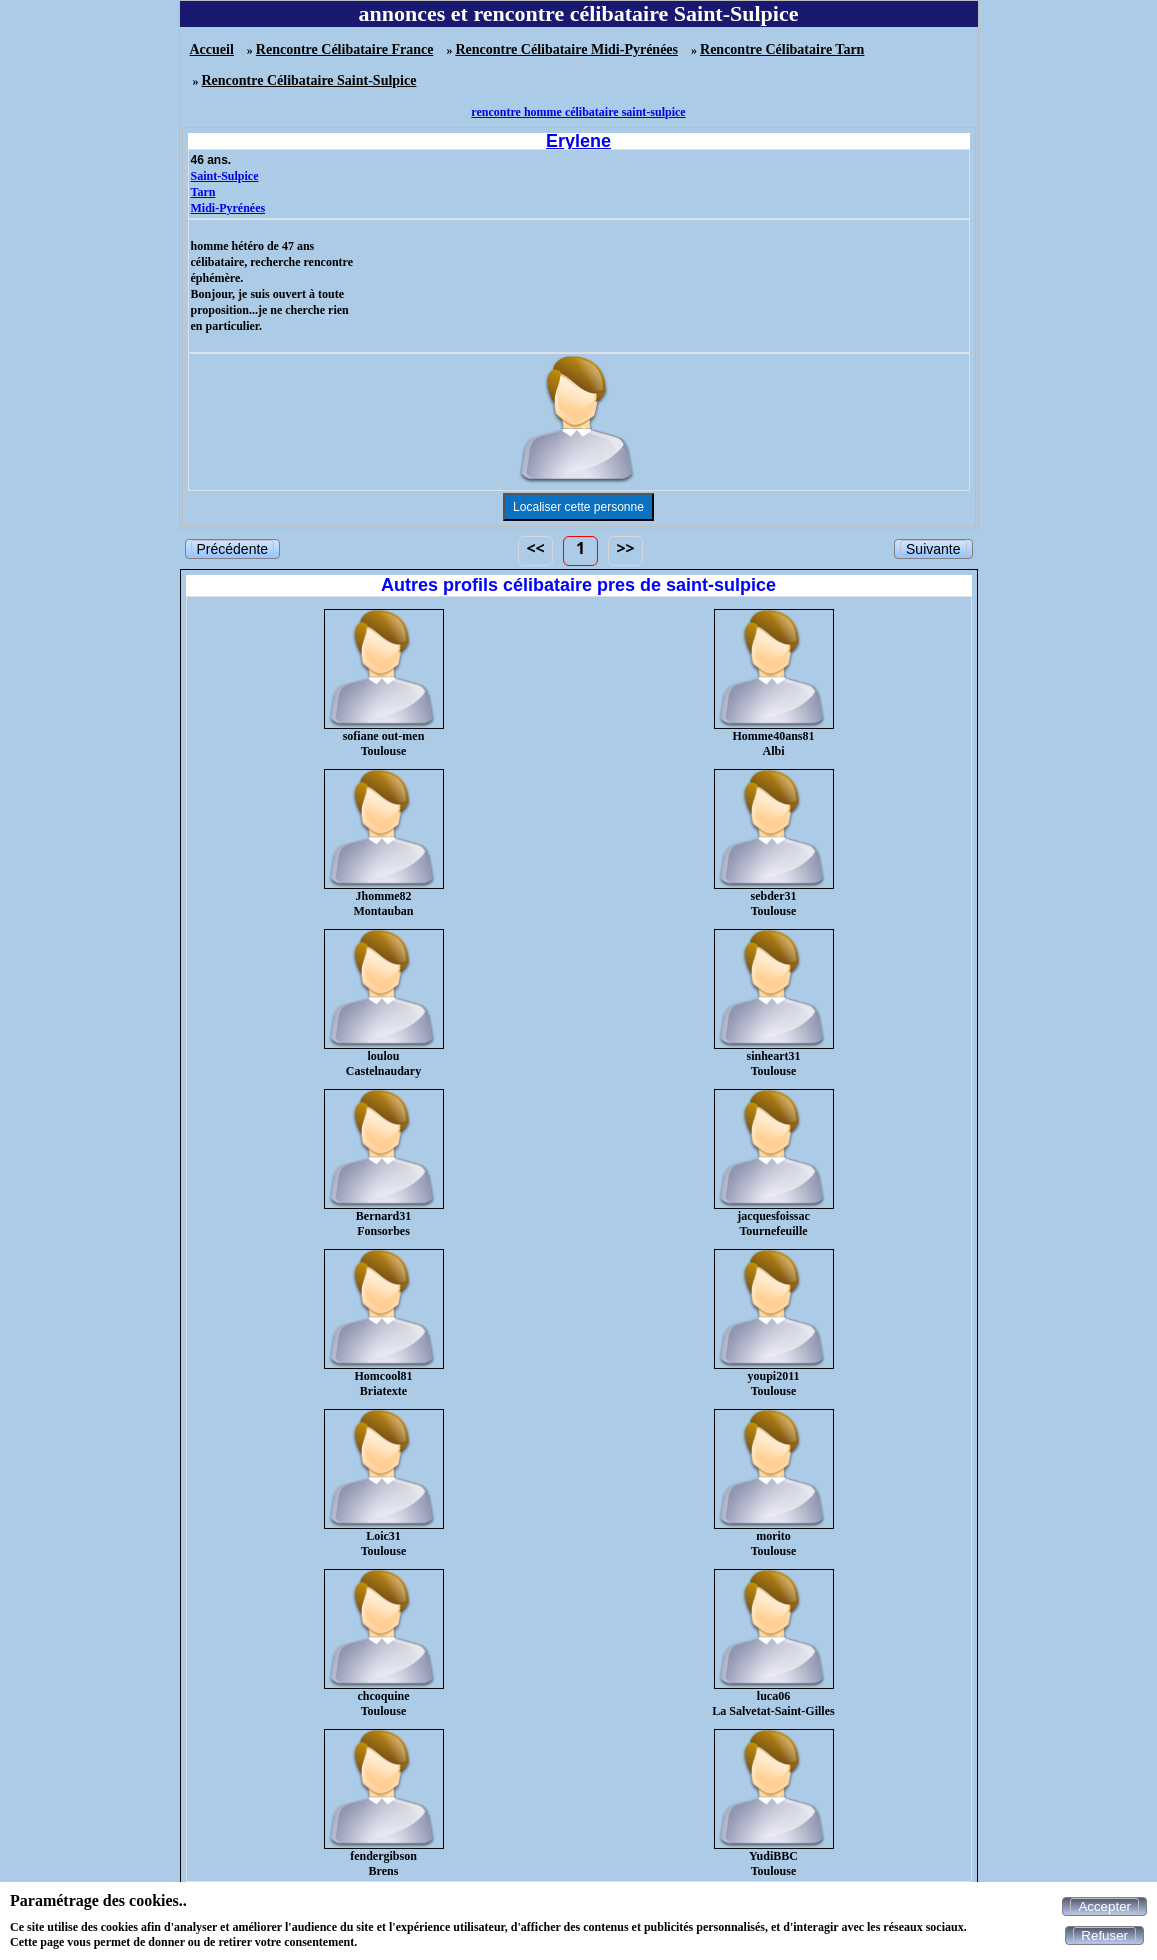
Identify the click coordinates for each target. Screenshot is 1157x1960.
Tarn (203, 192)
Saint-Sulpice (225, 176)
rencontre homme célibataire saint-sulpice (578, 112)
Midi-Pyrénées (228, 208)
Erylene (578, 141)
